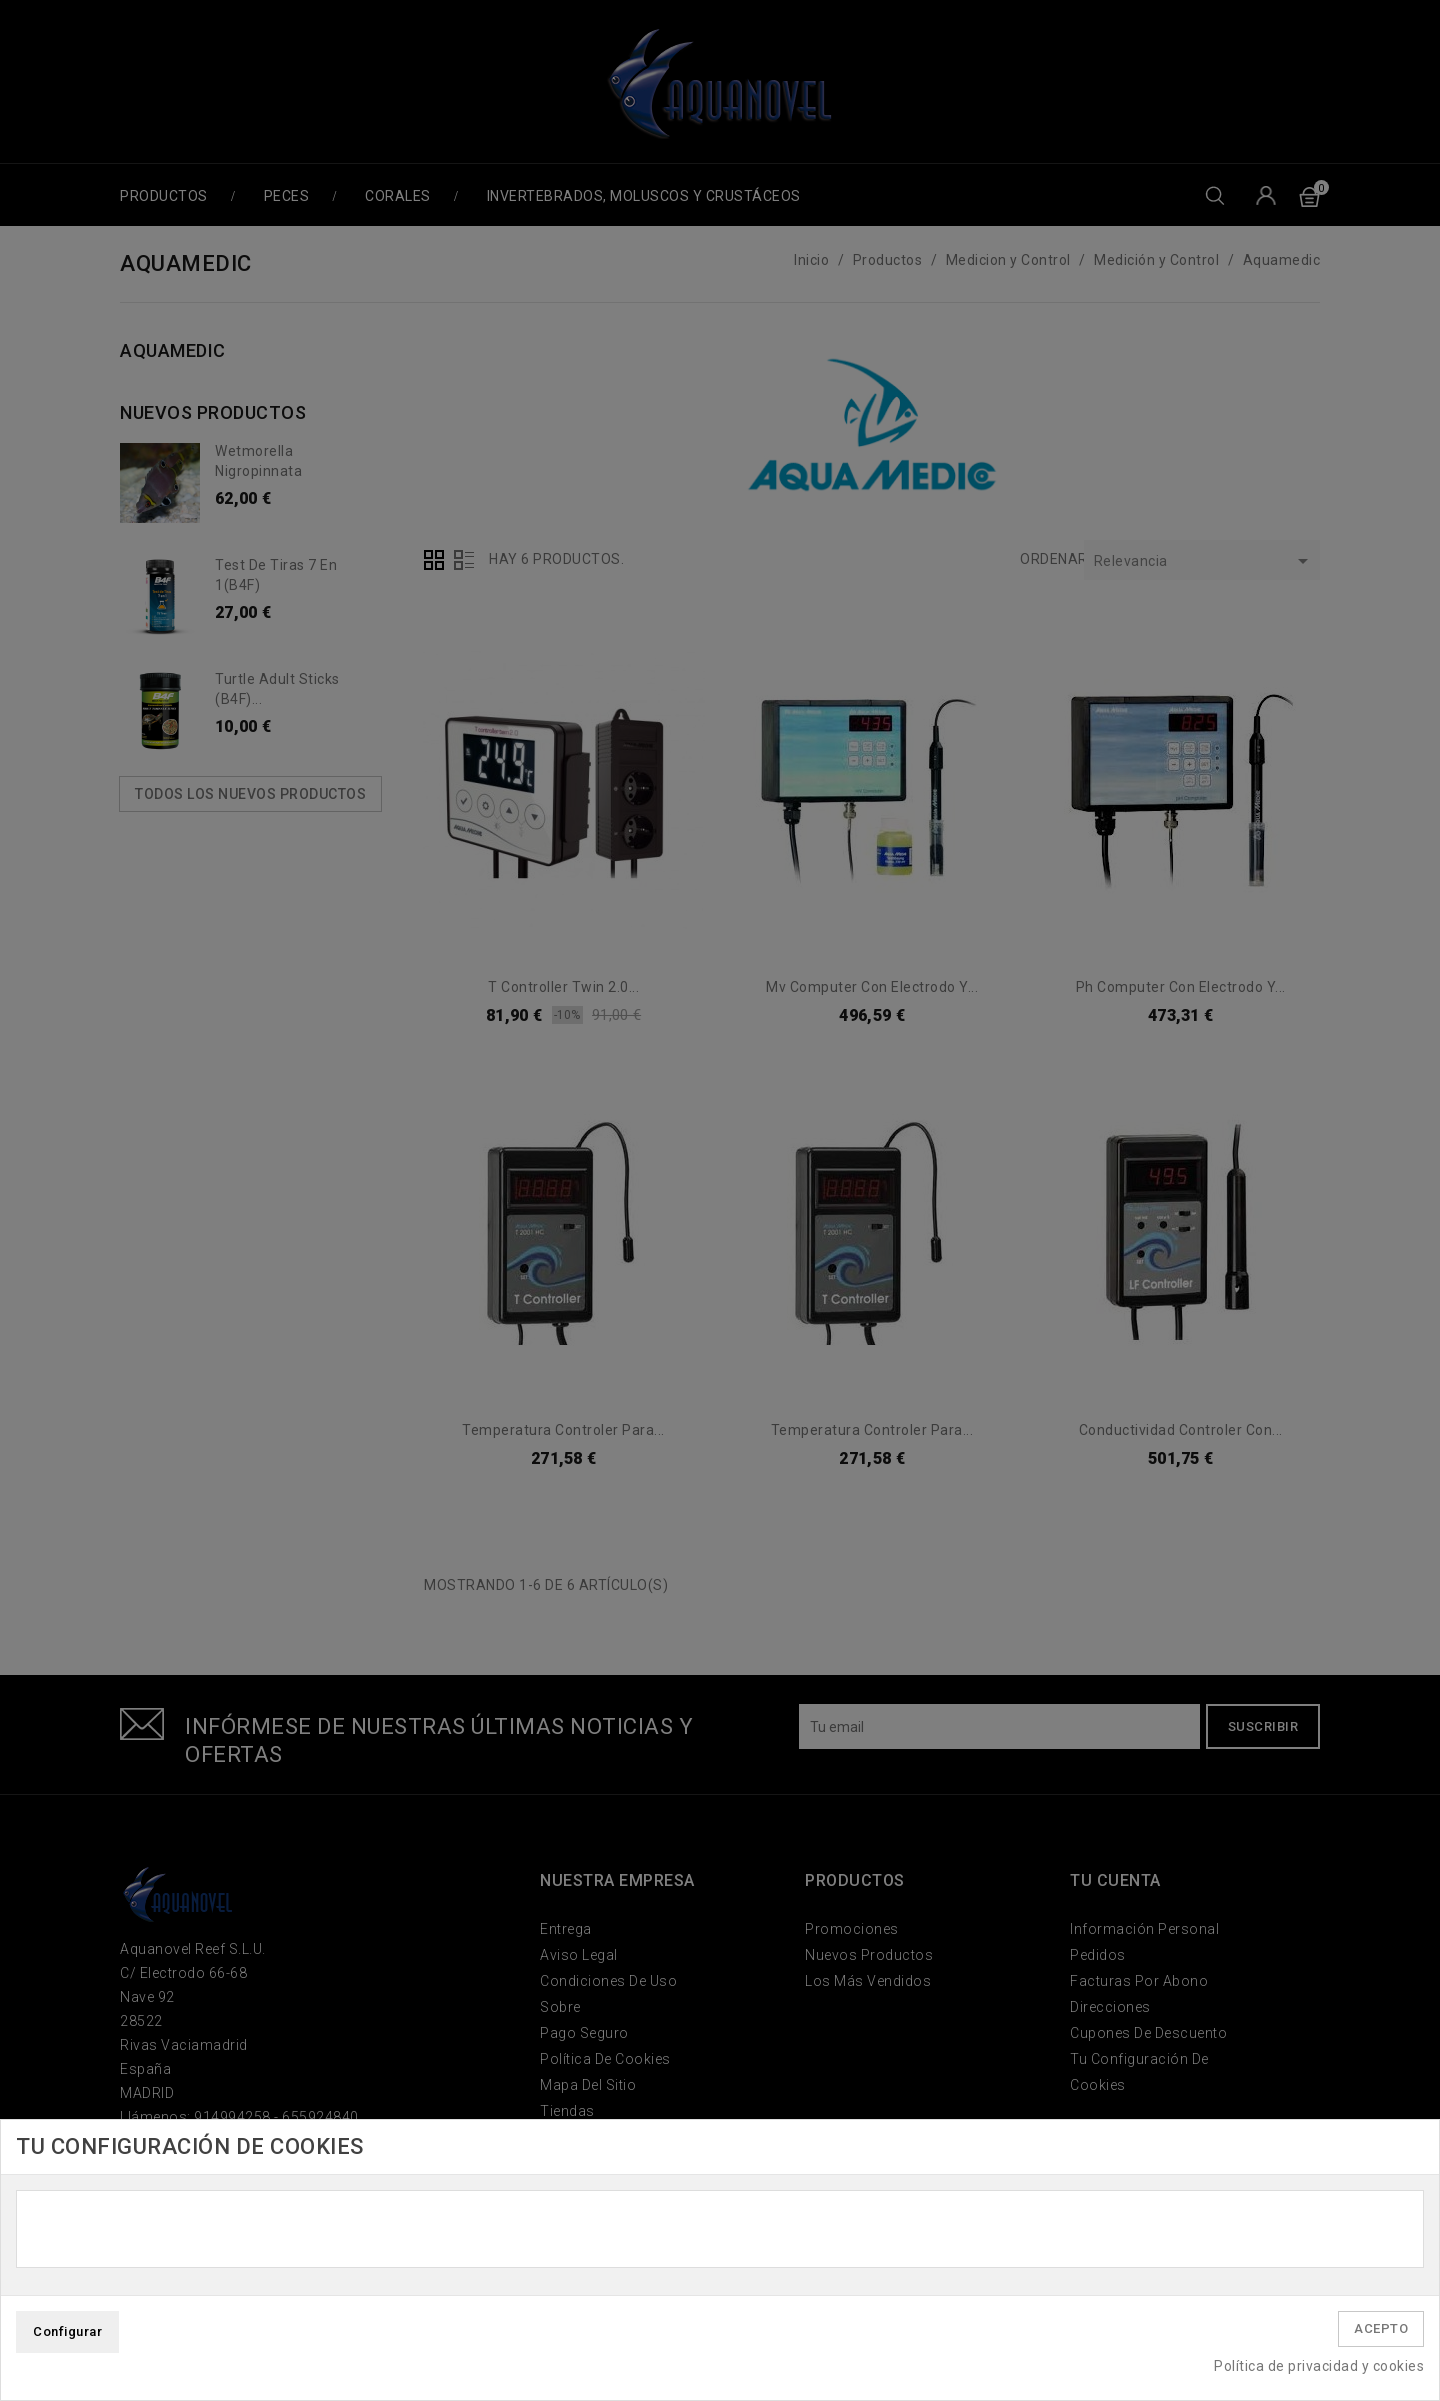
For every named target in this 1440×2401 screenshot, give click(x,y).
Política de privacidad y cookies (1319, 2366)
